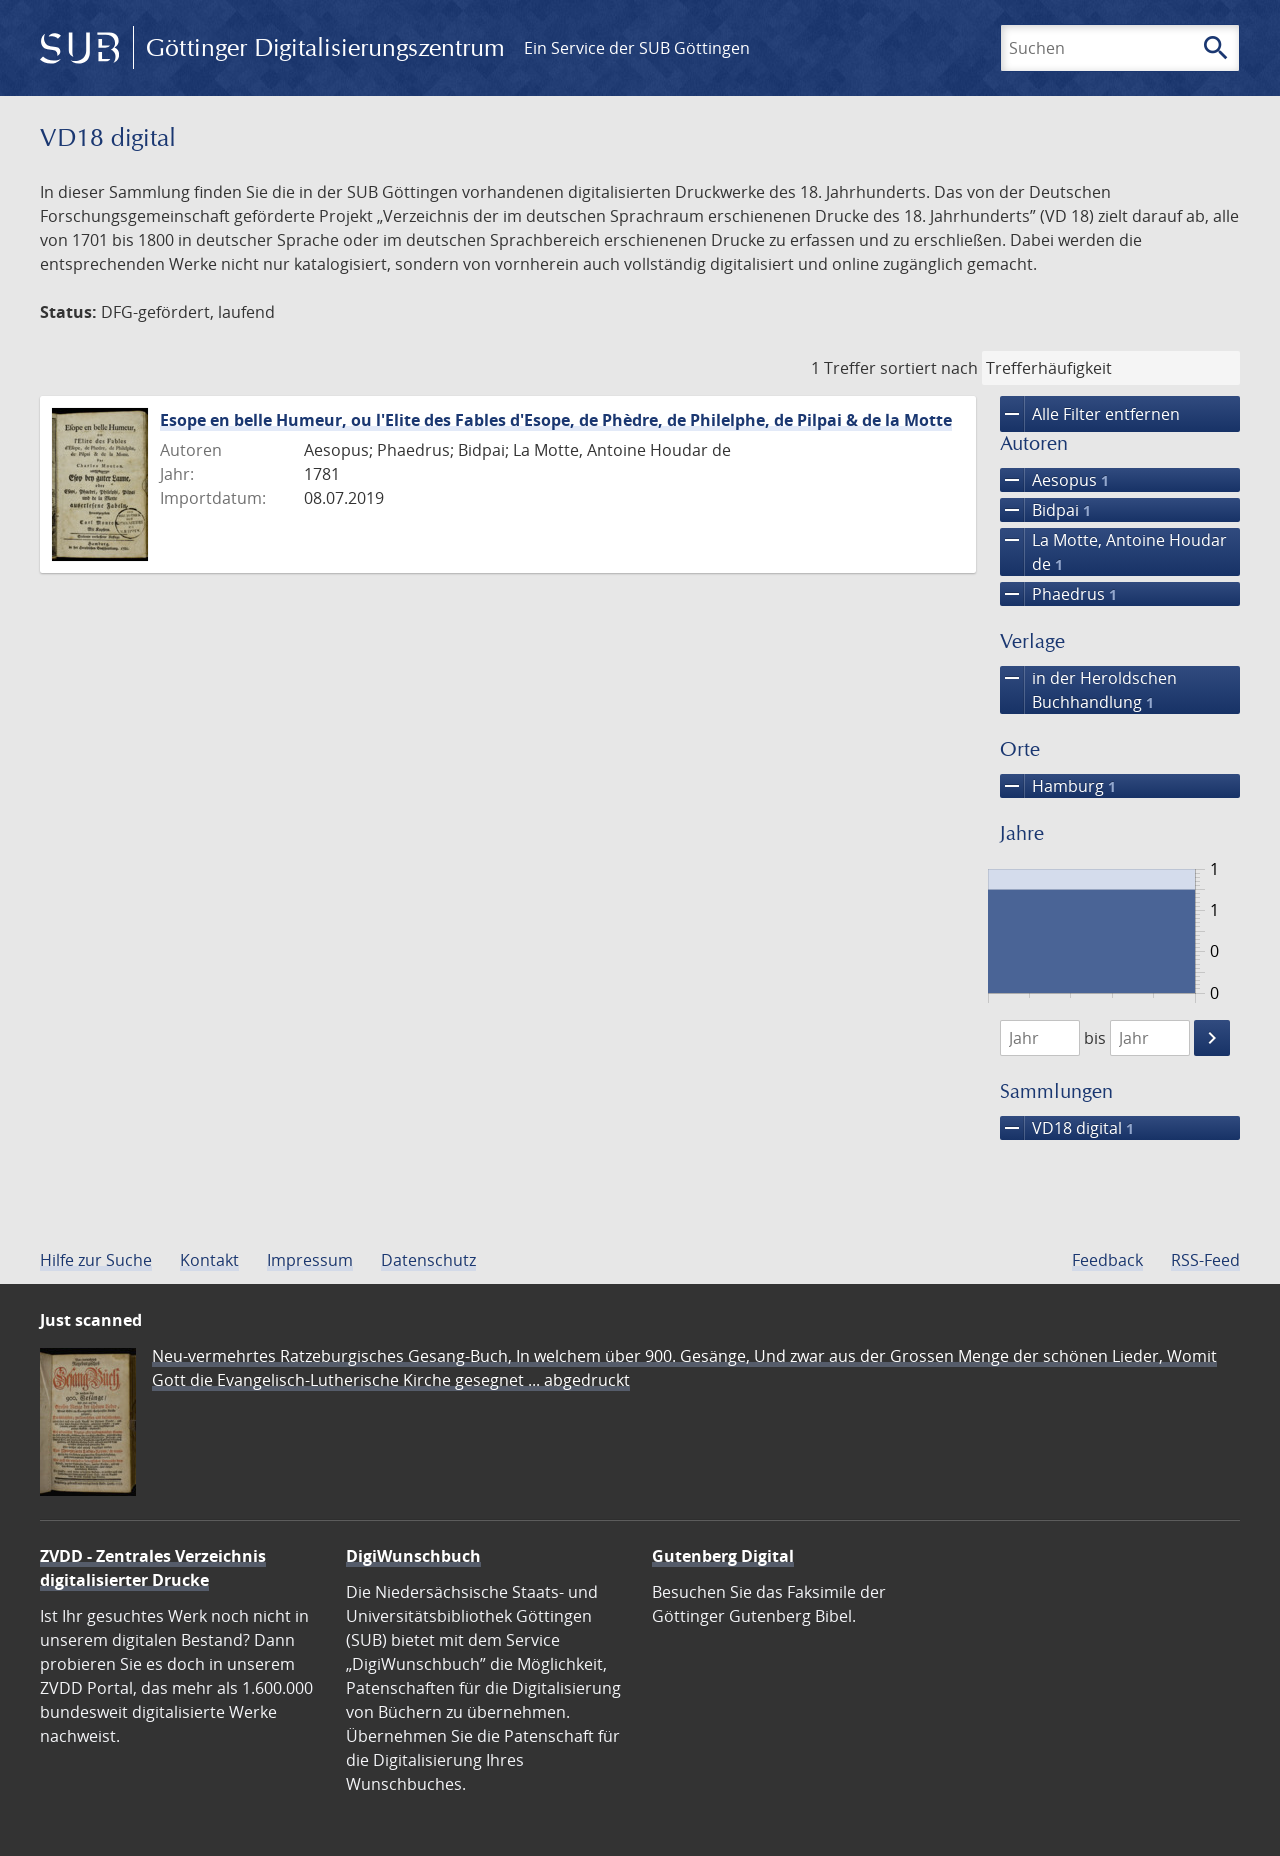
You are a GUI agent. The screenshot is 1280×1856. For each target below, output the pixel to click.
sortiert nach (929, 368)
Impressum (310, 1260)
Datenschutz (428, 1260)
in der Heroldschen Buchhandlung (1088, 690)
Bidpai (1045, 510)
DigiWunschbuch (413, 1556)
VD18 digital (1067, 1128)
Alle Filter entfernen (1090, 414)
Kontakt (209, 1260)
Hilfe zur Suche (96, 1260)
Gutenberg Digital (723, 1556)
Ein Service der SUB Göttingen (637, 48)
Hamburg (1058, 786)
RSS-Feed (1205, 1260)
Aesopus (1054, 480)
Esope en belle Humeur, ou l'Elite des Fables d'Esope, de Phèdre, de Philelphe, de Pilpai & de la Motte (556, 420)
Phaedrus (1058, 594)
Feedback (1107, 1260)
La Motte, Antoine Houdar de (1113, 552)
